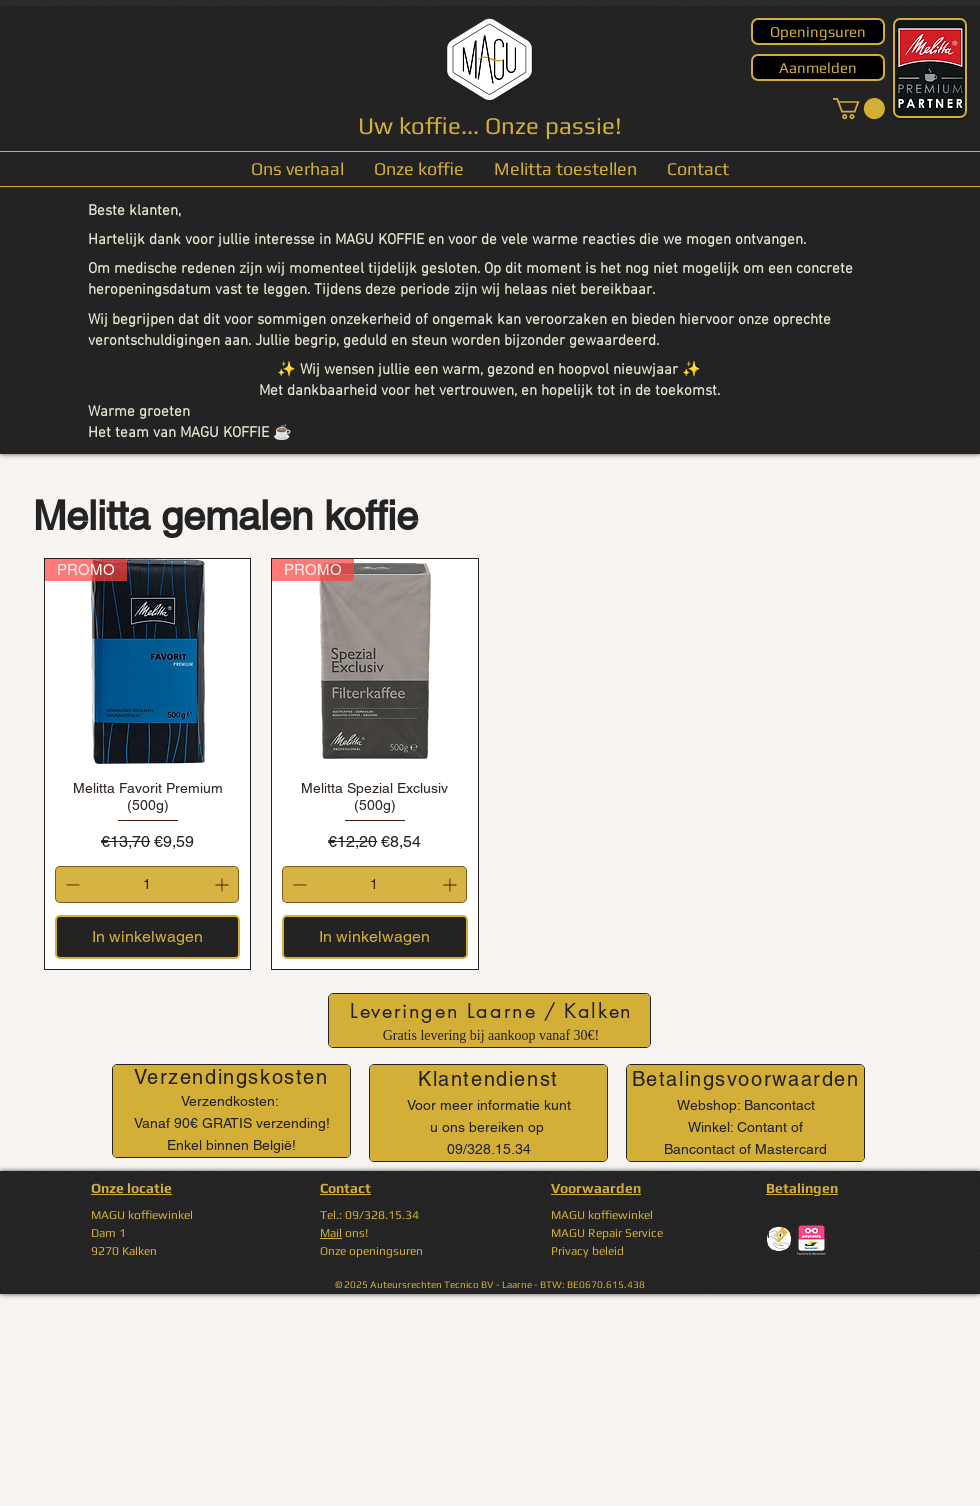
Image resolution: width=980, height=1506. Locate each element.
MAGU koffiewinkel (602, 1215)
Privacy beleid (587, 1251)
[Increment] (223, 884)
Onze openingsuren (371, 1251)
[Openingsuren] (818, 31)
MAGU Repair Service (607, 1233)
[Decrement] (70, 884)
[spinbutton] (147, 884)
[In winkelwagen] (147, 937)
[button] (859, 108)
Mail (331, 1233)
